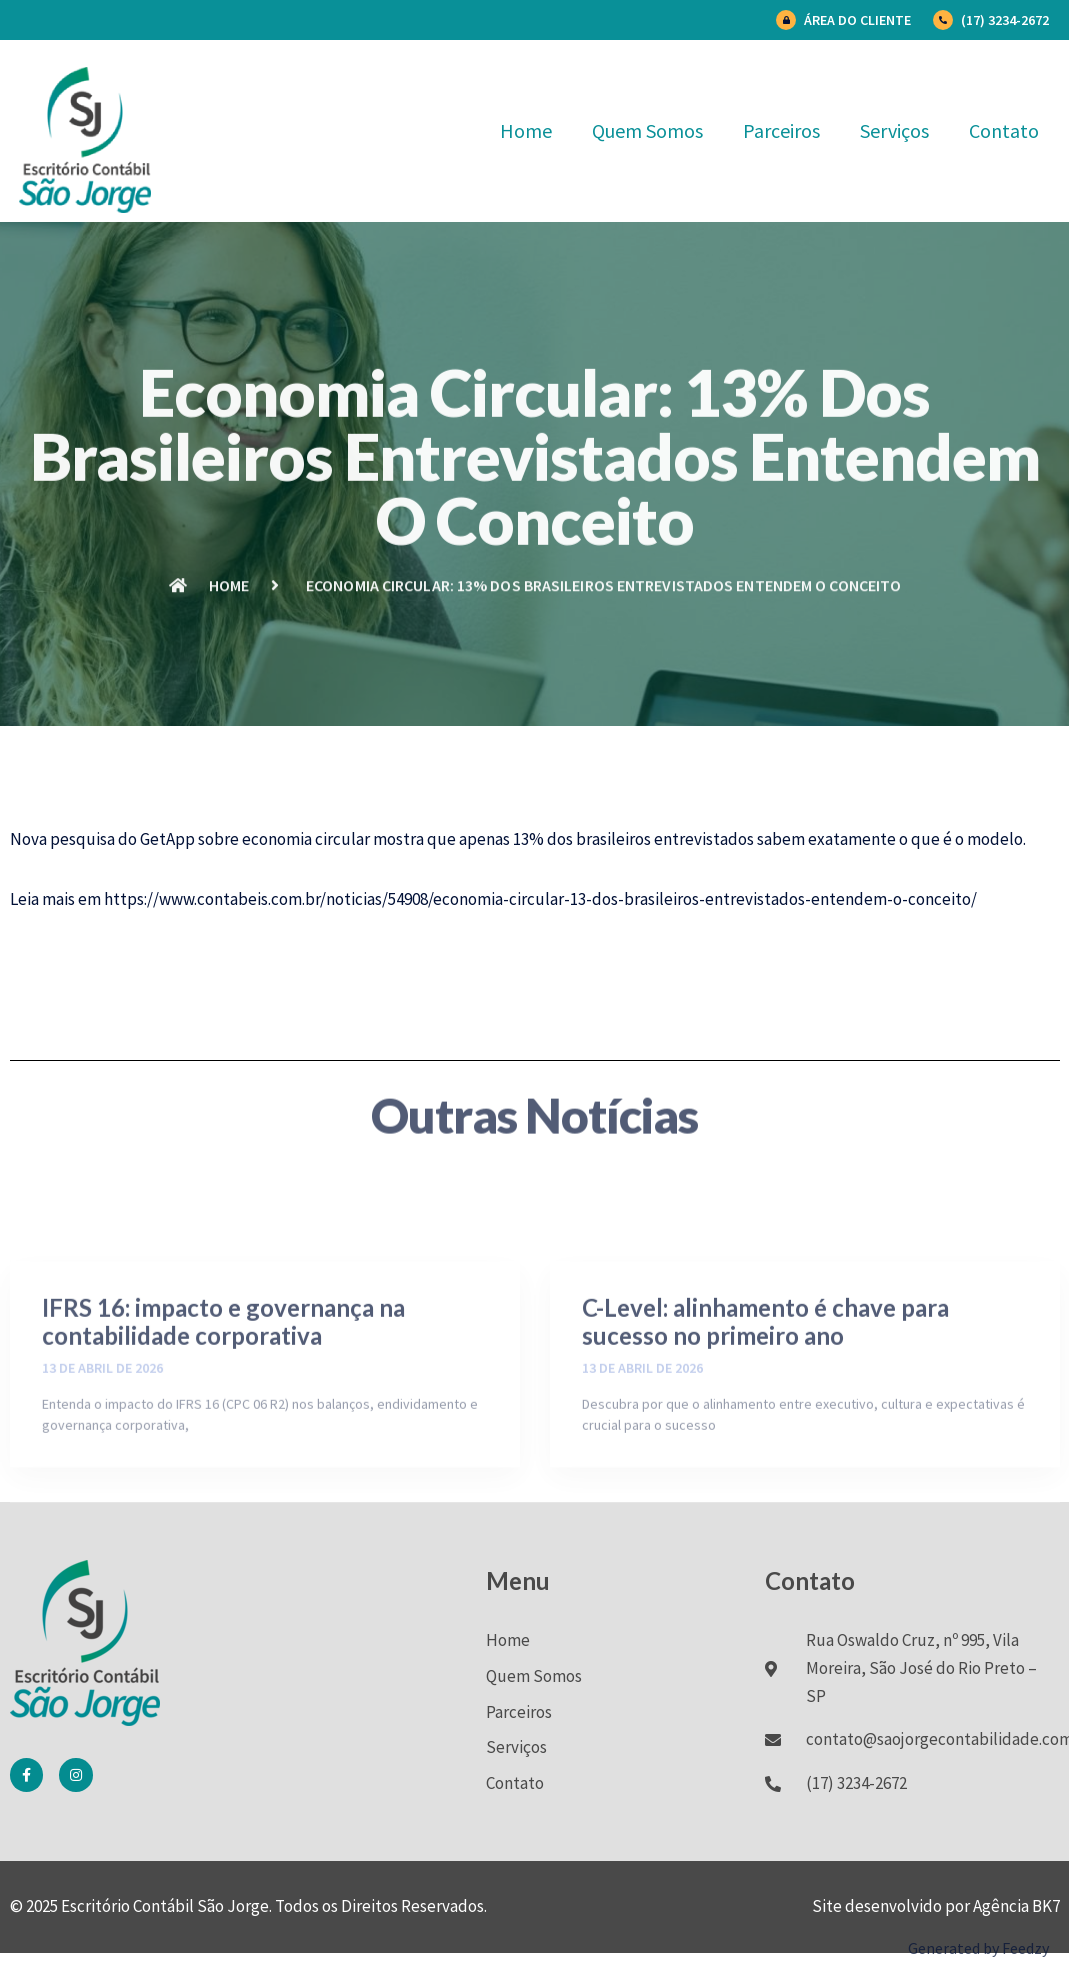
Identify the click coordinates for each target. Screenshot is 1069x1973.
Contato (1004, 130)
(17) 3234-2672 (1005, 20)
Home (526, 130)
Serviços (894, 130)
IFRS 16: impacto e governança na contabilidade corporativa (223, 1382)
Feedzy (1025, 1948)
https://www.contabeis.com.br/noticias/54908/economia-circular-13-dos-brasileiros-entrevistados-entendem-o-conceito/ (540, 899)
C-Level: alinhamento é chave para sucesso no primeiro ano (765, 1382)
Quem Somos (647, 130)
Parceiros (781, 130)
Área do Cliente (857, 20)
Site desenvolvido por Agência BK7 (936, 1906)
